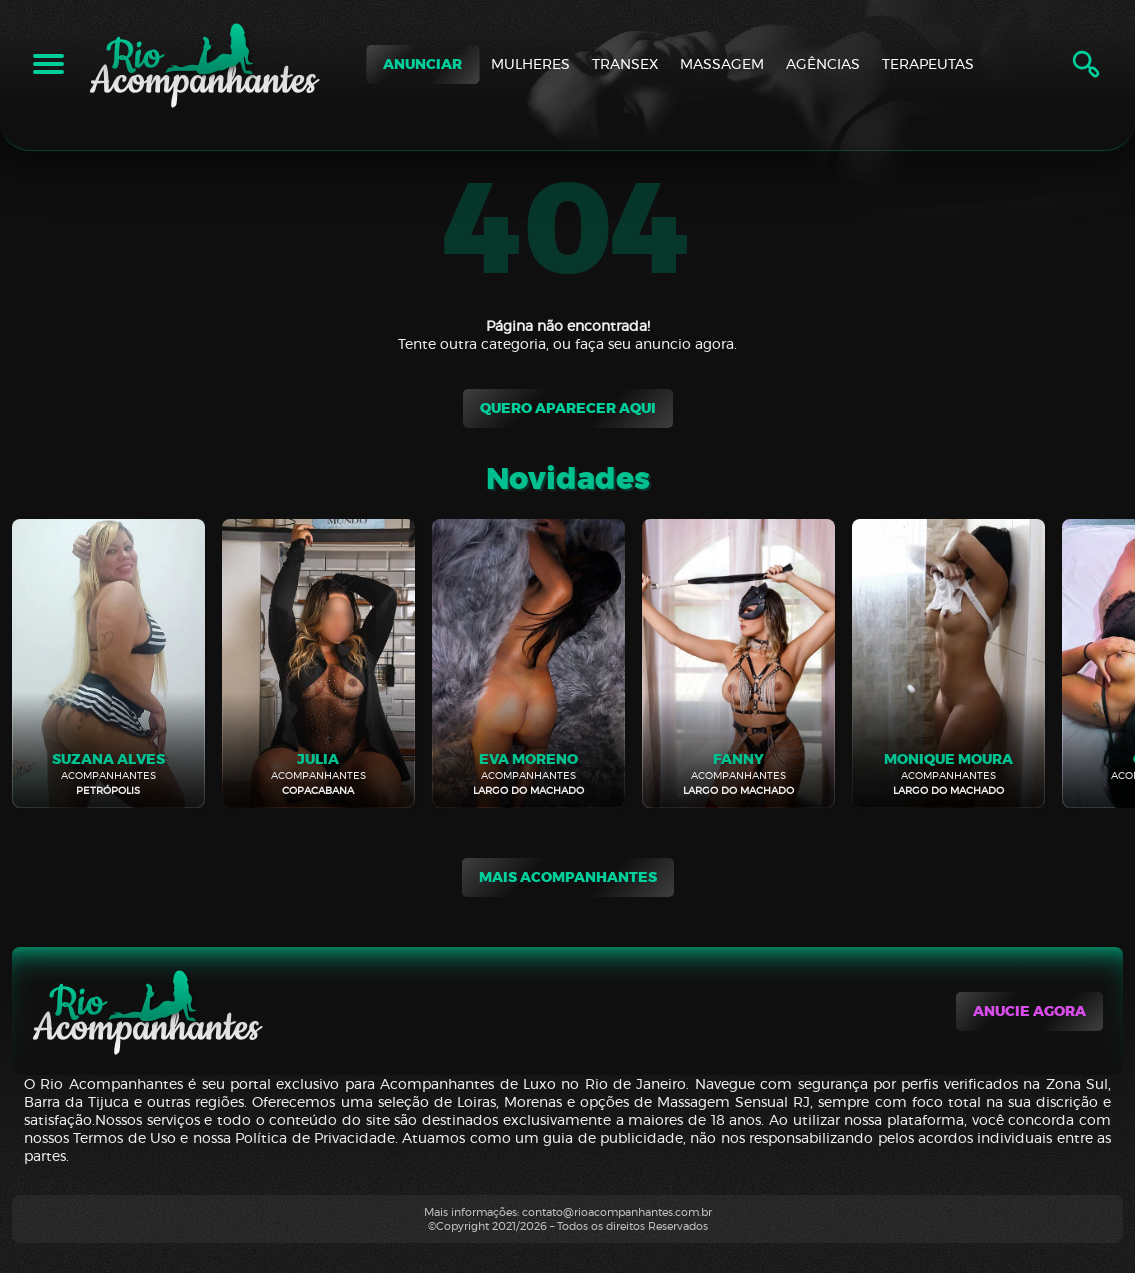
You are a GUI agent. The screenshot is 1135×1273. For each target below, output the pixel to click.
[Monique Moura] (948, 663)
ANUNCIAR (422, 64)
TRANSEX (625, 64)
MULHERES (530, 64)
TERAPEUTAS (928, 64)
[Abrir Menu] (48, 64)
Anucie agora (1029, 1011)
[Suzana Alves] (108, 663)
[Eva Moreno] (528, 663)
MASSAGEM (722, 64)
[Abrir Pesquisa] (1086, 64)
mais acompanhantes (568, 877)
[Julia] (318, 663)
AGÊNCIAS (823, 64)
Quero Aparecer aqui (568, 408)
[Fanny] (738, 663)
